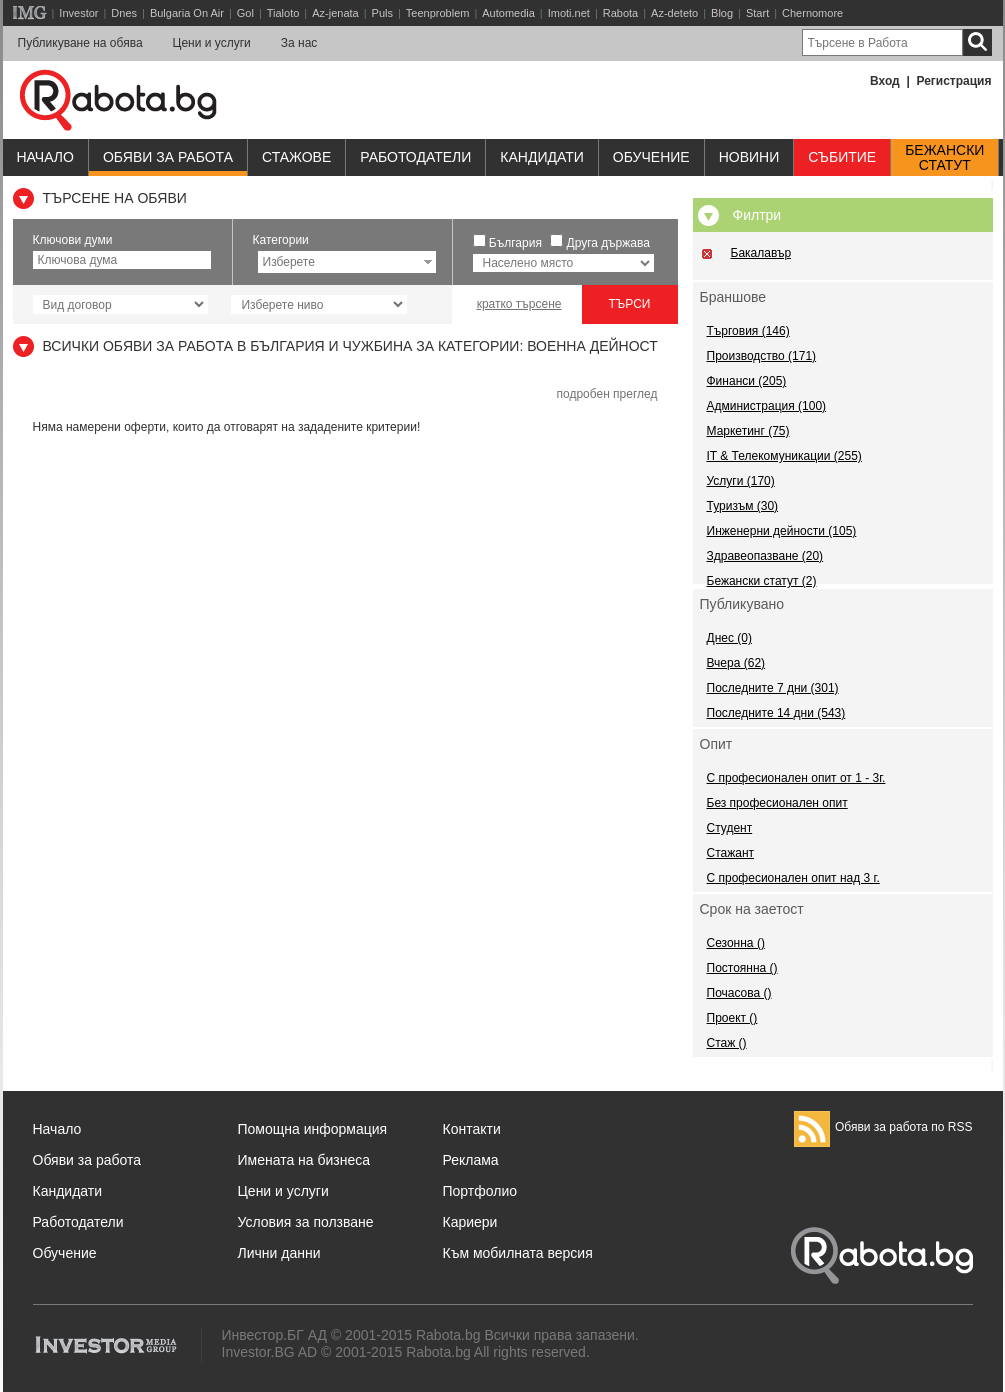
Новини (749, 157)
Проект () (732, 1018)
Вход (885, 81)
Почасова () (739, 993)
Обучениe (651, 157)
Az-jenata (335, 13)
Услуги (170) (741, 481)
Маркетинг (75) (748, 431)
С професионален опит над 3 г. (793, 878)
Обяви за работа (168, 157)
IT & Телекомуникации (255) (784, 456)
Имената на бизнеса (304, 1160)
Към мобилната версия (518, 1253)
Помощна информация (313, 1129)
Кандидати (542, 157)
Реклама (471, 1160)
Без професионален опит (777, 803)
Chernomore (812, 13)
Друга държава (608, 243)
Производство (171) (762, 356)
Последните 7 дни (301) (773, 688)
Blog (722, 13)
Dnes (124, 13)
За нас (299, 43)
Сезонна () (736, 943)
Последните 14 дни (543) (776, 713)
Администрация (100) (767, 406)
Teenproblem (438, 13)
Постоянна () (742, 968)
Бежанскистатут (944, 158)
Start (757, 13)
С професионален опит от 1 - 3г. (796, 778)
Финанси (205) (747, 381)
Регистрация (953, 81)
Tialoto (283, 13)
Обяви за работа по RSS (883, 1127)
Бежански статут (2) (762, 581)
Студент (730, 828)
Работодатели (415, 157)
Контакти (472, 1129)
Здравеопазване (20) (765, 556)
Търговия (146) (748, 331)
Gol (245, 13)
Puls (382, 13)
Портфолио (480, 1191)
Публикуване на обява (80, 43)
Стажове (296, 157)
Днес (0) (729, 638)
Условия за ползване (306, 1222)
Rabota (620, 13)
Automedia (508, 13)
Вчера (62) (736, 663)
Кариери (470, 1222)
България (515, 243)
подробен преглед (606, 394)
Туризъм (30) (743, 506)
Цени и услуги (212, 43)
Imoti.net (569, 13)
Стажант (731, 853)
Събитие (842, 157)
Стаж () (727, 1043)
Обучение (65, 1253)
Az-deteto (674, 13)
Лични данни (279, 1253)
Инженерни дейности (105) (782, 531)
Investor (78, 13)
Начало (45, 157)
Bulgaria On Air (187, 13)
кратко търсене (519, 304)
